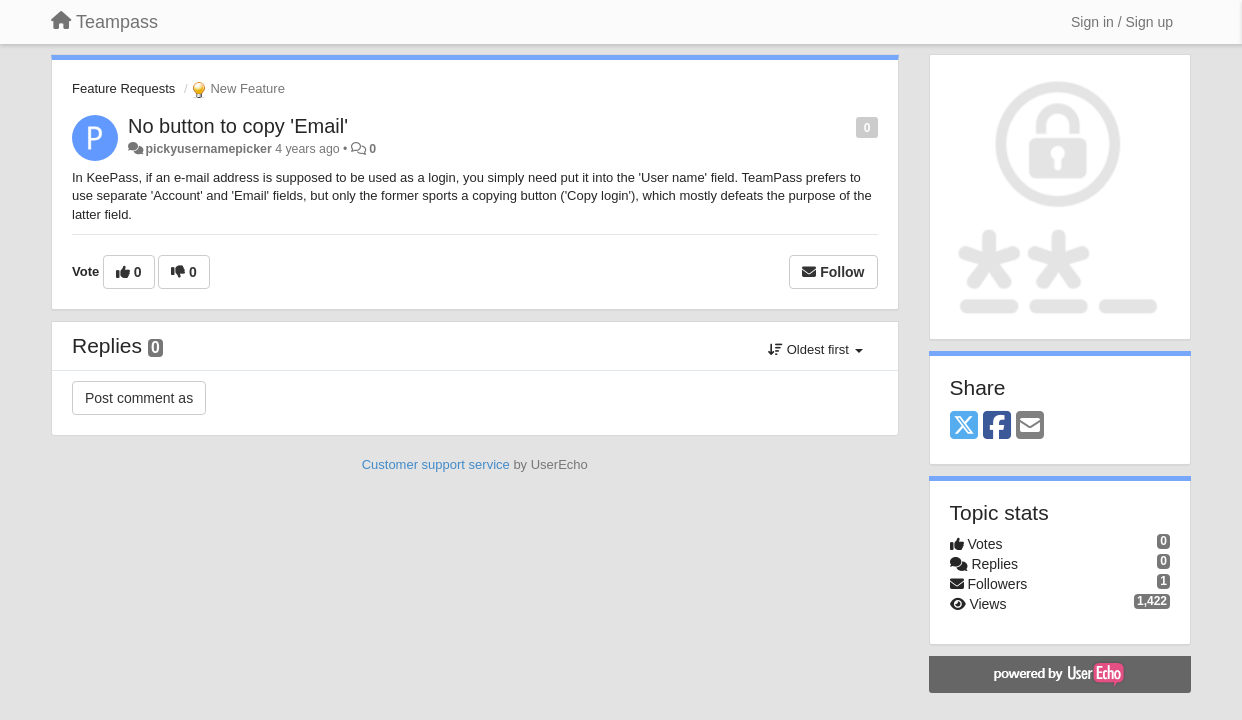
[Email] (1030, 426)
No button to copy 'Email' (238, 126)
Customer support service (436, 464)
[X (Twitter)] (964, 426)
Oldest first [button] (815, 349)
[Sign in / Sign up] (1122, 22)
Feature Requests (123, 88)
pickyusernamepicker (208, 149)
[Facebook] (997, 426)
